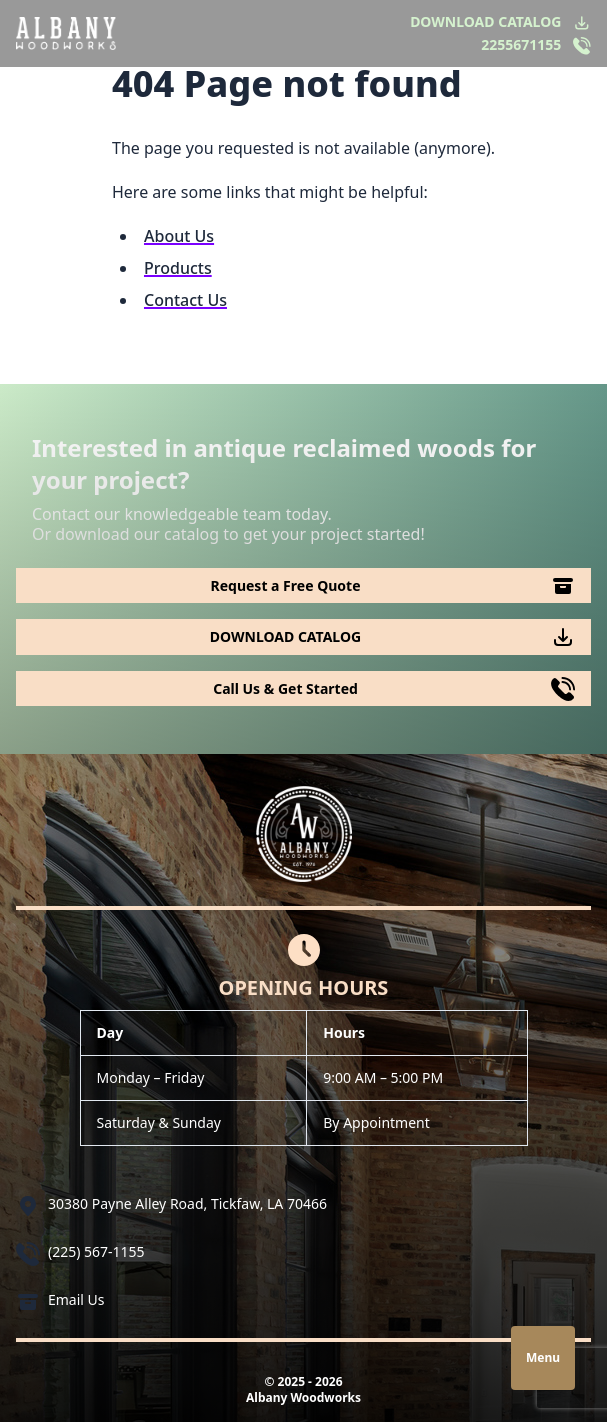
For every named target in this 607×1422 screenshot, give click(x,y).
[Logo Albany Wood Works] (66, 33)
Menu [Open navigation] (543, 1357)
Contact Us (185, 300)
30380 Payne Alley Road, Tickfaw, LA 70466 (187, 1203)
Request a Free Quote (286, 585)
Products (178, 268)
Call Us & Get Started (285, 688)
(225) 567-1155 (96, 1251)
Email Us (76, 1299)
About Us (179, 236)
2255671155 (521, 44)
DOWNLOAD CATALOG (485, 21)
